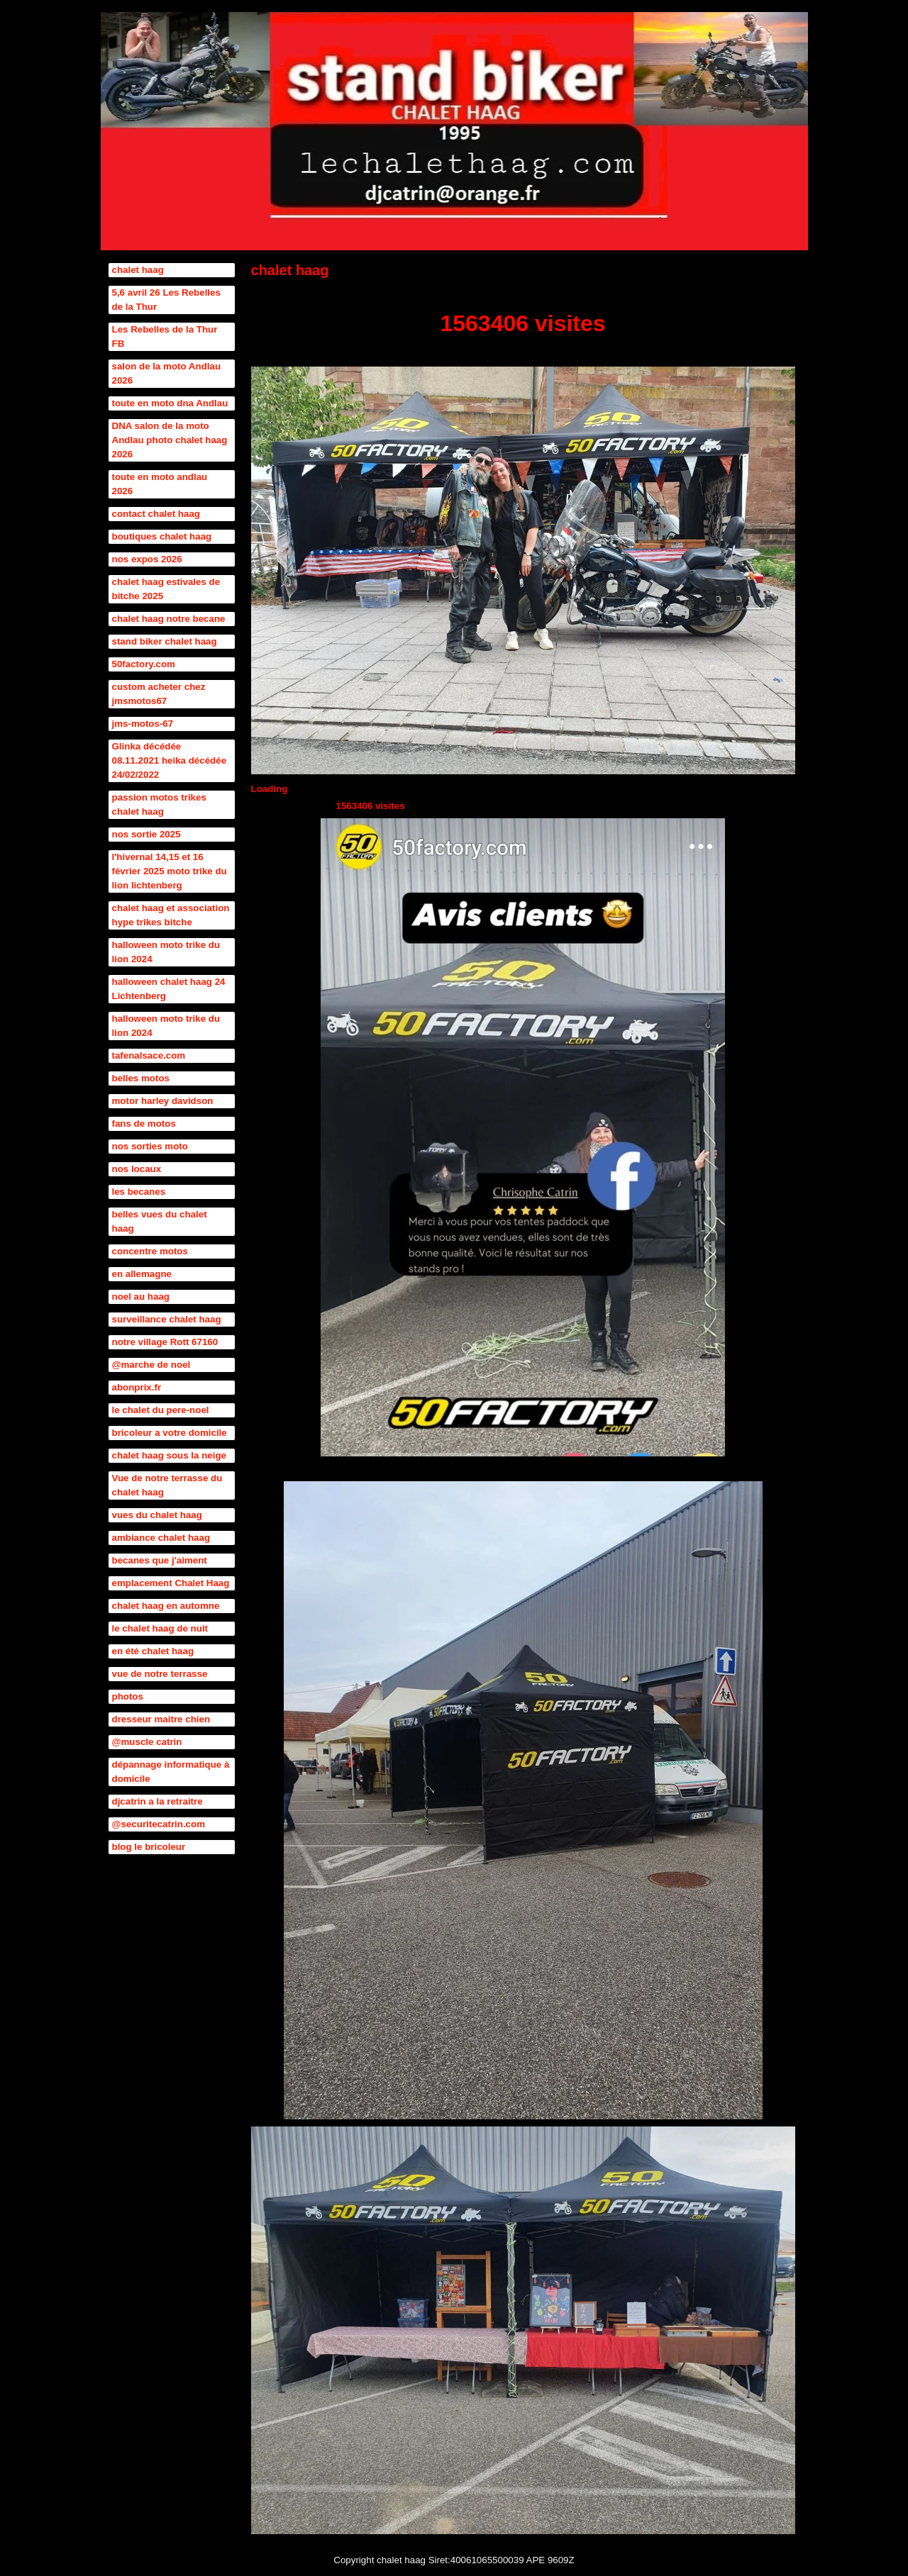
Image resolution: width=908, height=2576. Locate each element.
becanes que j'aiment (159, 1560)
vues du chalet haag (157, 1515)
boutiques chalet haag (162, 536)
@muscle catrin (147, 1741)
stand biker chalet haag (164, 641)
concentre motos (150, 1251)
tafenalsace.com (149, 1055)
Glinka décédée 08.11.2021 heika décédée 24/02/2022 (169, 760)
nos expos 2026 (147, 559)
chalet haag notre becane (169, 618)
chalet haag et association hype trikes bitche (171, 915)
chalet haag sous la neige (169, 1455)
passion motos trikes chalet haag (159, 804)
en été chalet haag (153, 1651)
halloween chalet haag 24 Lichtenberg (169, 988)
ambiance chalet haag (161, 1537)
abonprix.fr (137, 1387)
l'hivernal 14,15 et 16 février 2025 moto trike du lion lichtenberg (169, 871)
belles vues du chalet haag (159, 1221)
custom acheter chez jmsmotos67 (159, 693)
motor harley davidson (163, 1100)
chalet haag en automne (166, 1605)
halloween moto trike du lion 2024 (166, 951)
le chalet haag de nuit (160, 1628)
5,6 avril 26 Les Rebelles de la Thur (166, 299)
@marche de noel (151, 1364)
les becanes (139, 1191)
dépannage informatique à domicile (171, 1771)
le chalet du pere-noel (160, 1410)
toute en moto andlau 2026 (160, 484)
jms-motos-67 (143, 723)
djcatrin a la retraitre (157, 1801)
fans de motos (144, 1123)
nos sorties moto (150, 1146)
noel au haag (141, 1296)
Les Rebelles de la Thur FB (165, 336)
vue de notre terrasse (160, 1673)
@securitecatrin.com (159, 1824)
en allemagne (142, 1274)
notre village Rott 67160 (165, 1342)
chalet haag (138, 269)
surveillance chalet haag (166, 1319)
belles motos (141, 1078)
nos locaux (137, 1169)
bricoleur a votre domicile (169, 1432)
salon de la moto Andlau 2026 (166, 373)
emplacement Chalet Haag (171, 1583)
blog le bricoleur (149, 1846)
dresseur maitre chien (161, 1719)
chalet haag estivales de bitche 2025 (166, 588)
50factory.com (143, 664)
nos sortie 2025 (146, 834)
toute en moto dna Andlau (170, 403)
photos (127, 1696)
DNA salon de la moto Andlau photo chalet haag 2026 (170, 439)
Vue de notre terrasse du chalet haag (167, 1485)
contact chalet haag (156, 513)
